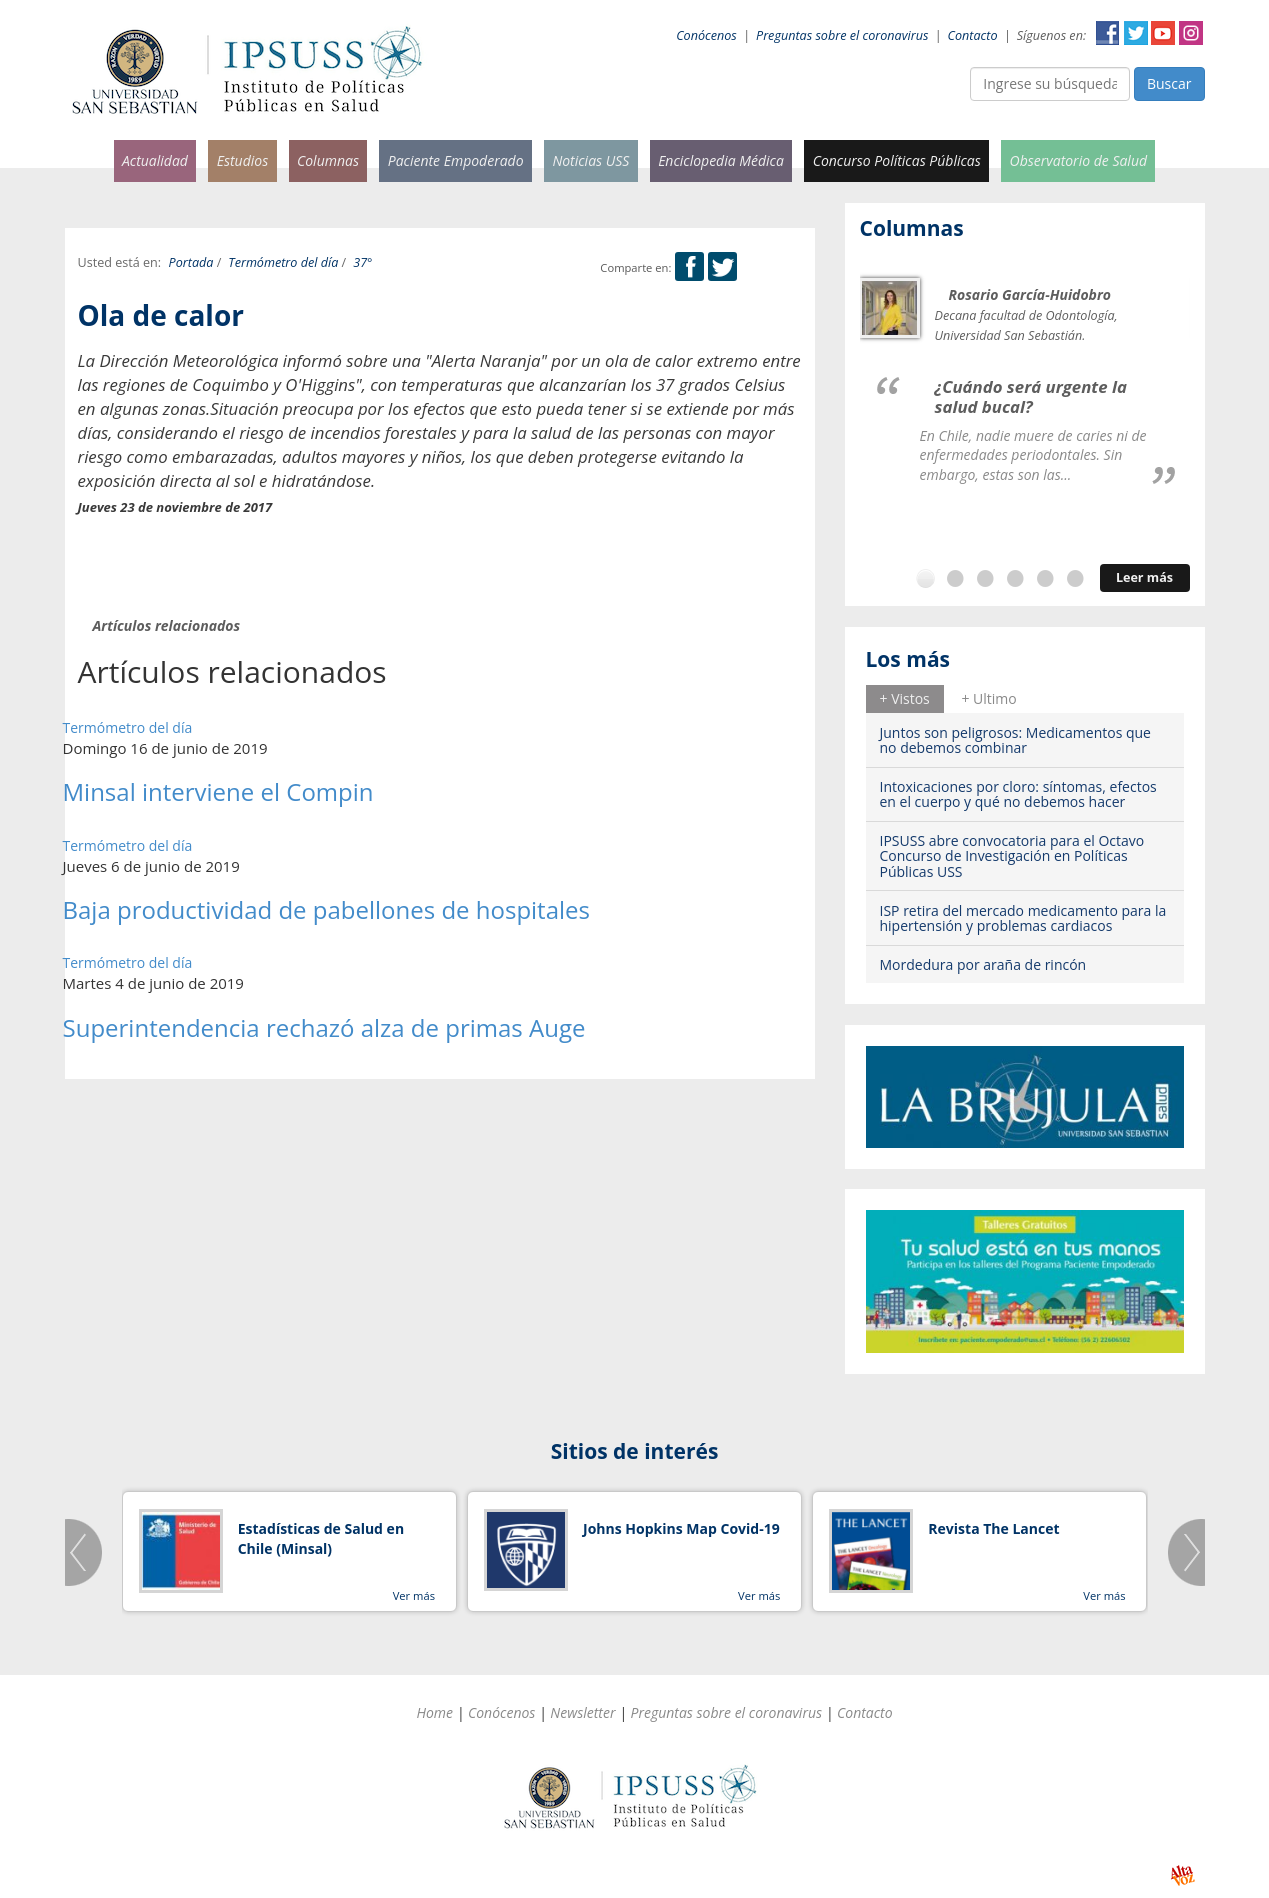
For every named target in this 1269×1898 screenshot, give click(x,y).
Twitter (1136, 33)
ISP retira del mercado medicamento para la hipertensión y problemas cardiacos (1023, 918)
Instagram (1191, 33)
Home (434, 1712)
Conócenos (706, 35)
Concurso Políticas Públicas (897, 160)
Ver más (414, 1595)
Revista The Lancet (993, 1528)
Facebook (1108, 33)
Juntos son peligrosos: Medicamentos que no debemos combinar (1015, 740)
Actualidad (155, 160)
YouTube (1163, 33)
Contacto (973, 35)
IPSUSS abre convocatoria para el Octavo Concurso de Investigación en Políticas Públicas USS (1012, 856)
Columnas (328, 160)
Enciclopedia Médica (721, 160)
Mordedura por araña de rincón (983, 964)
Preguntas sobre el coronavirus (842, 35)
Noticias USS (590, 160)
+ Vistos (905, 698)
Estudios (243, 160)
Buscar (1169, 83)
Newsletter (582, 1712)
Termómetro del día (283, 262)
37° (362, 262)
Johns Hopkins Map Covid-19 (681, 1528)
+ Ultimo (988, 698)
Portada (191, 262)
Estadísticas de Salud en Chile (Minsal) (321, 1538)
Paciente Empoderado (456, 160)
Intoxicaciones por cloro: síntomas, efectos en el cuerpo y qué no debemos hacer (1018, 794)
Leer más (1144, 577)
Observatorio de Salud (1079, 160)
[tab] (905, 699)
